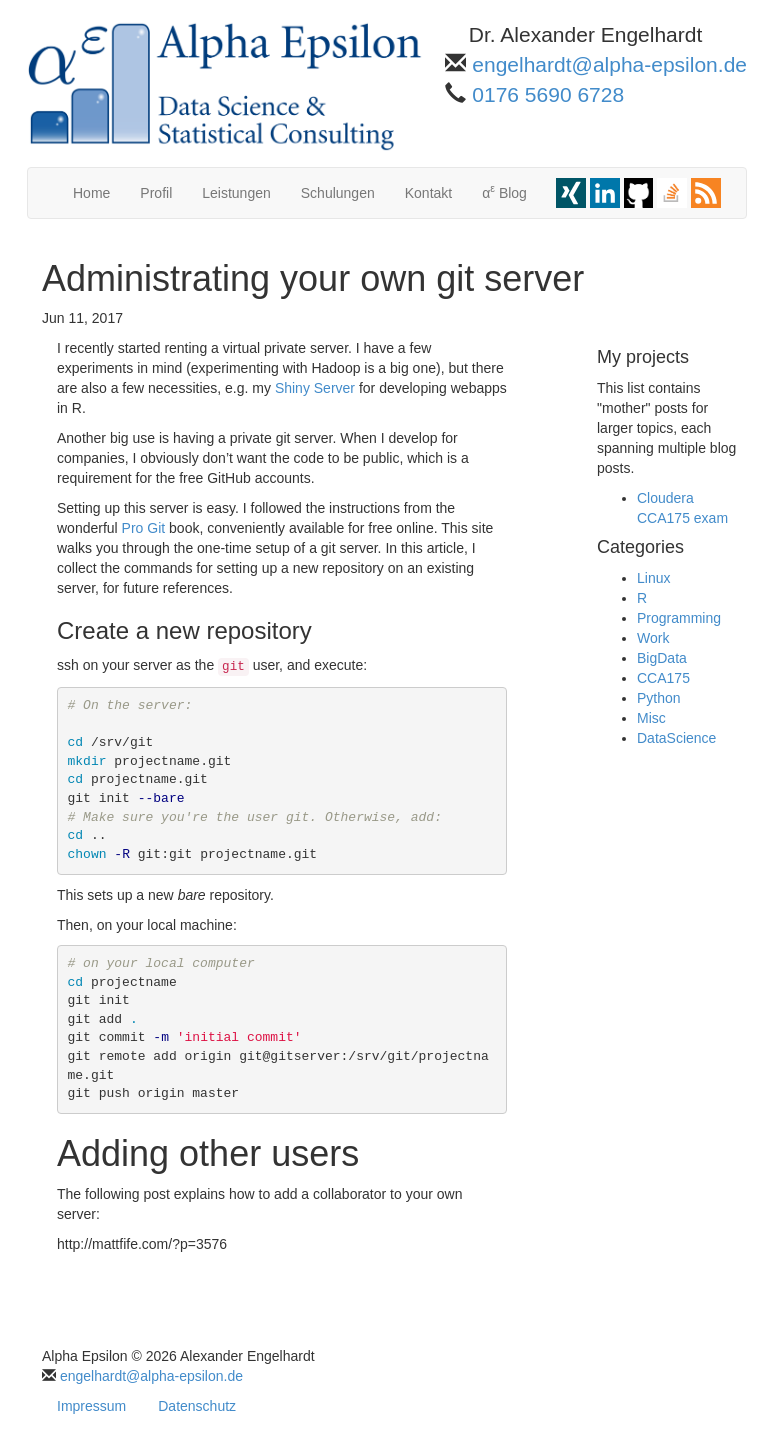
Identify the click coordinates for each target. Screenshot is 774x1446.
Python (659, 698)
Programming (679, 618)
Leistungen (236, 193)
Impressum (91, 1406)
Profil (156, 193)
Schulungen (338, 193)
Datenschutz (197, 1406)
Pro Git (144, 528)
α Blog (504, 191)
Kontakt (428, 193)
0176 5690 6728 (548, 94)
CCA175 (663, 678)
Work (653, 638)
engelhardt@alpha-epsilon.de (609, 64)
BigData (662, 658)
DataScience (676, 738)
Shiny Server (315, 388)
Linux (653, 578)
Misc (651, 718)
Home (91, 193)
